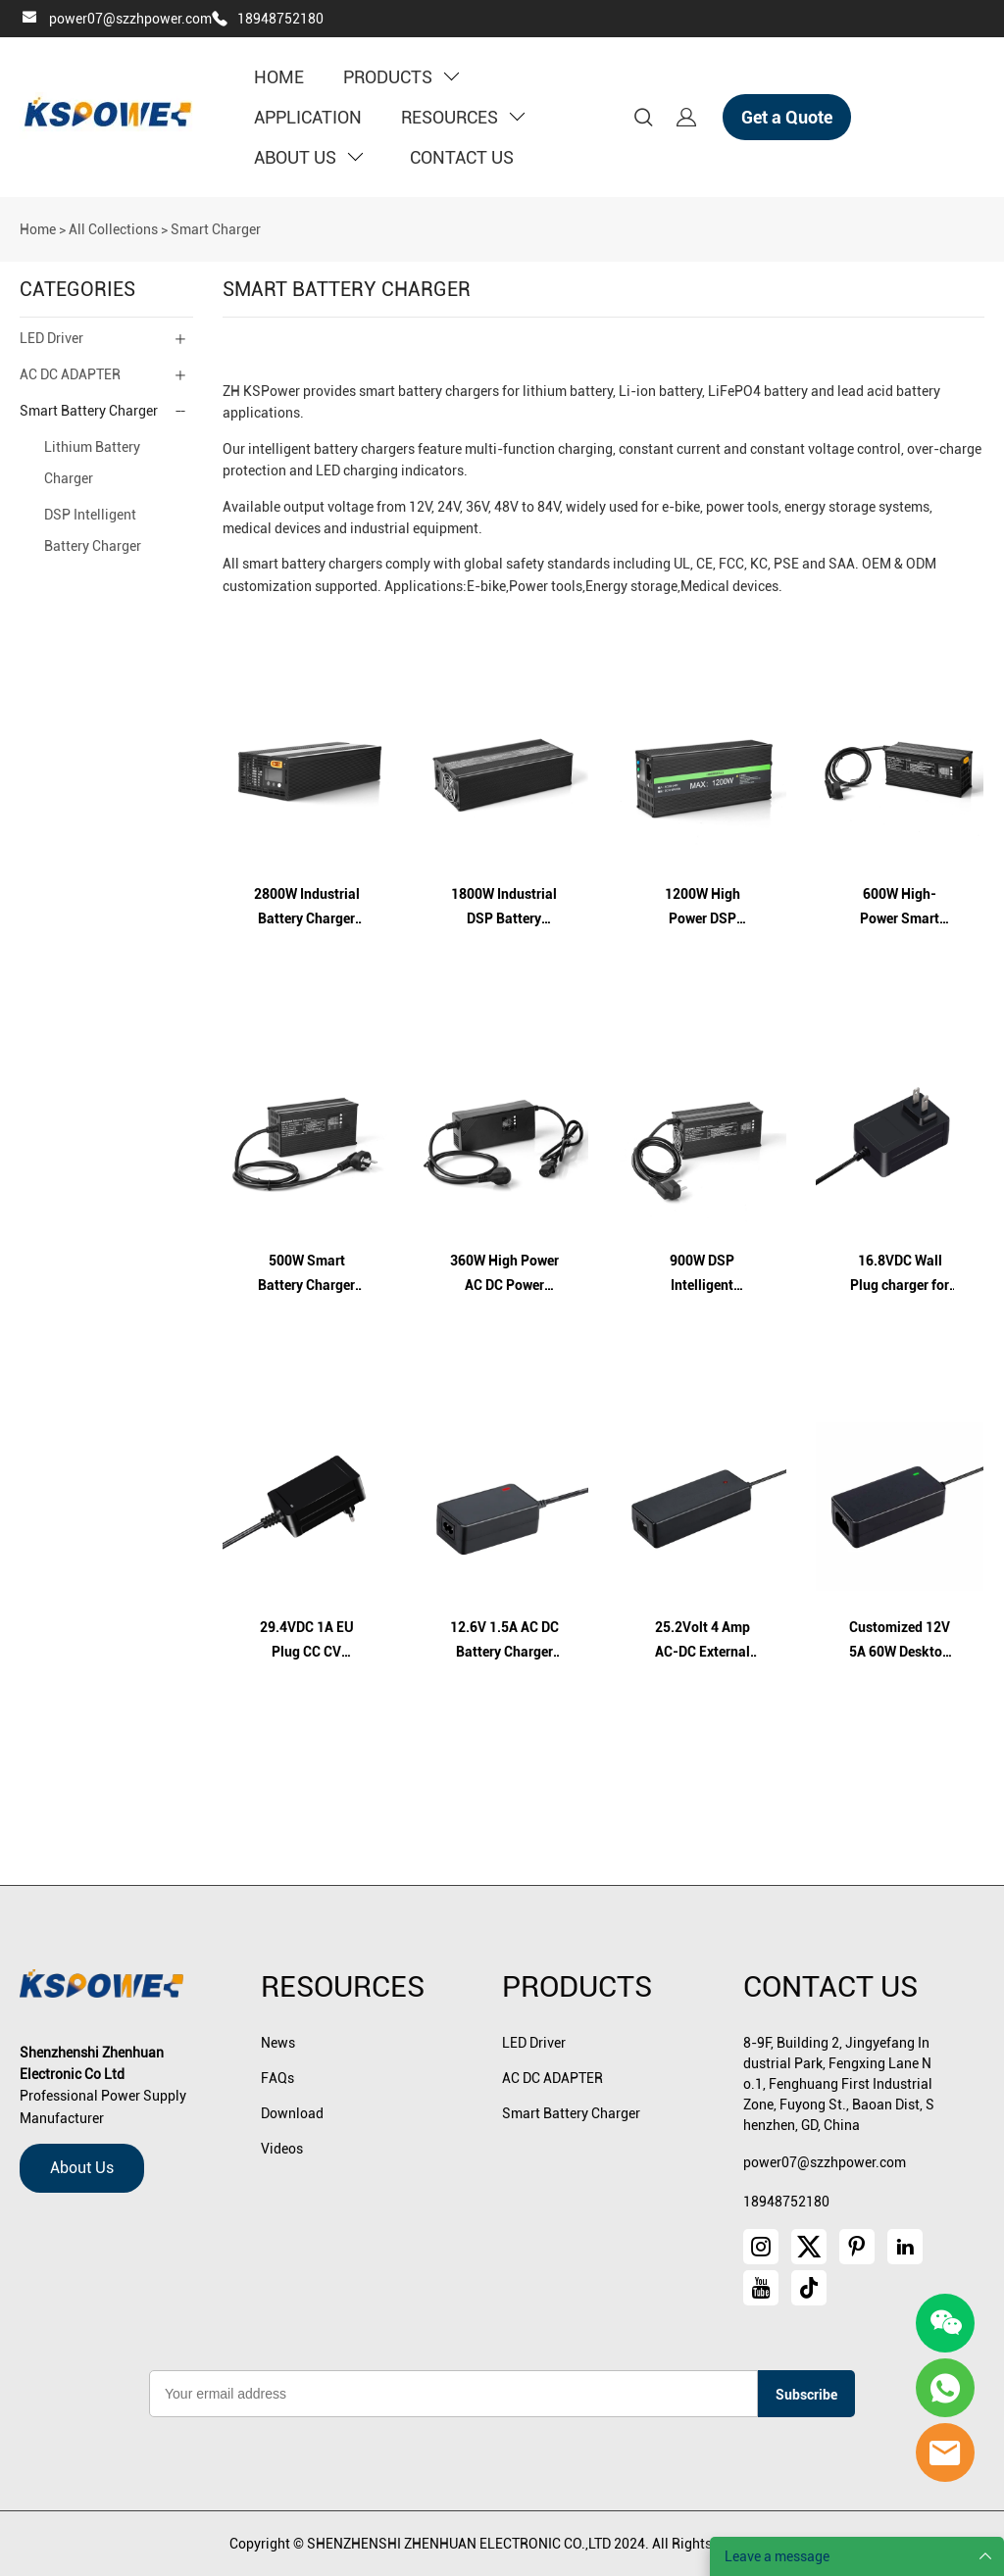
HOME (279, 77)
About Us (82, 2167)
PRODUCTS (401, 77)
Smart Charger (216, 229)
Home (38, 229)
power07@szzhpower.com (130, 18)
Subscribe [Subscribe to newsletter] (806, 2395)
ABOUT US (308, 157)
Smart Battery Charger (89, 411)
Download (292, 2113)
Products (577, 1986)
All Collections (113, 229)
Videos (282, 2148)
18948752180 (280, 18)
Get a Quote (786, 117)
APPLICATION (308, 117)
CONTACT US (462, 157)
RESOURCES (463, 117)
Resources (343, 1986)
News (278, 2043)
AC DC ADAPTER (70, 374)
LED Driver (51, 338)
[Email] (453, 2393)
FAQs (277, 2078)
